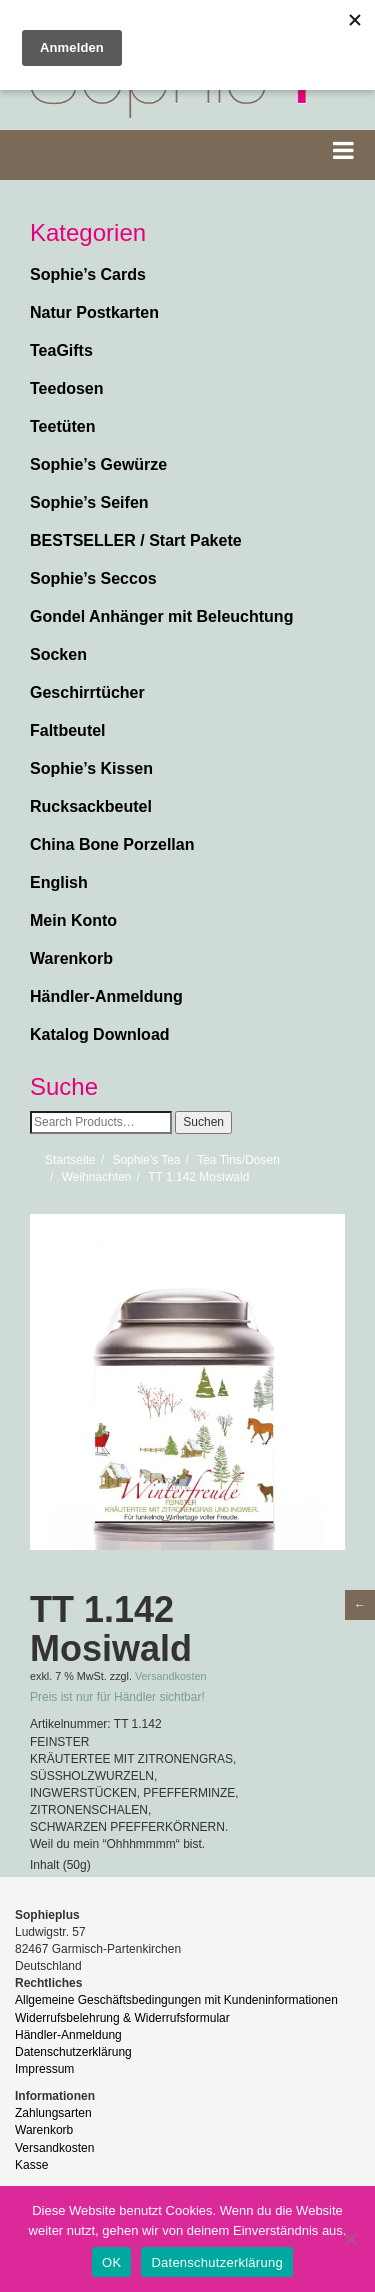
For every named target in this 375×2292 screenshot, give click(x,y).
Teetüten (62, 426)
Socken (58, 654)
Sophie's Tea (146, 1160)
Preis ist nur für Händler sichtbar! (117, 1697)
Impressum (44, 2069)
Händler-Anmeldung (106, 996)
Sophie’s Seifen (89, 502)
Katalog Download (100, 1034)
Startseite (70, 1160)
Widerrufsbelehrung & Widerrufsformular (122, 2018)
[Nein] (350, 2239)
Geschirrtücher (87, 692)
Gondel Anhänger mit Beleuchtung (161, 616)
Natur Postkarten (94, 312)
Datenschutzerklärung (73, 2052)
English (59, 882)
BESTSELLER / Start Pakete (136, 540)
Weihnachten (97, 1177)
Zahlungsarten (53, 2113)
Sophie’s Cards (88, 274)
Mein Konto (73, 920)
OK (111, 2262)
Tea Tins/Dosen (238, 1160)
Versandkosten (170, 1676)
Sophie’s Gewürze (98, 464)
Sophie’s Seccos (93, 578)
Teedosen (67, 388)
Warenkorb (71, 958)
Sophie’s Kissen (91, 768)
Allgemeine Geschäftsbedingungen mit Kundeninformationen (176, 2000)
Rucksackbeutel (91, 806)
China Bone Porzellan (112, 844)
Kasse (31, 2165)
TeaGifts (61, 350)
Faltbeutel (68, 730)
